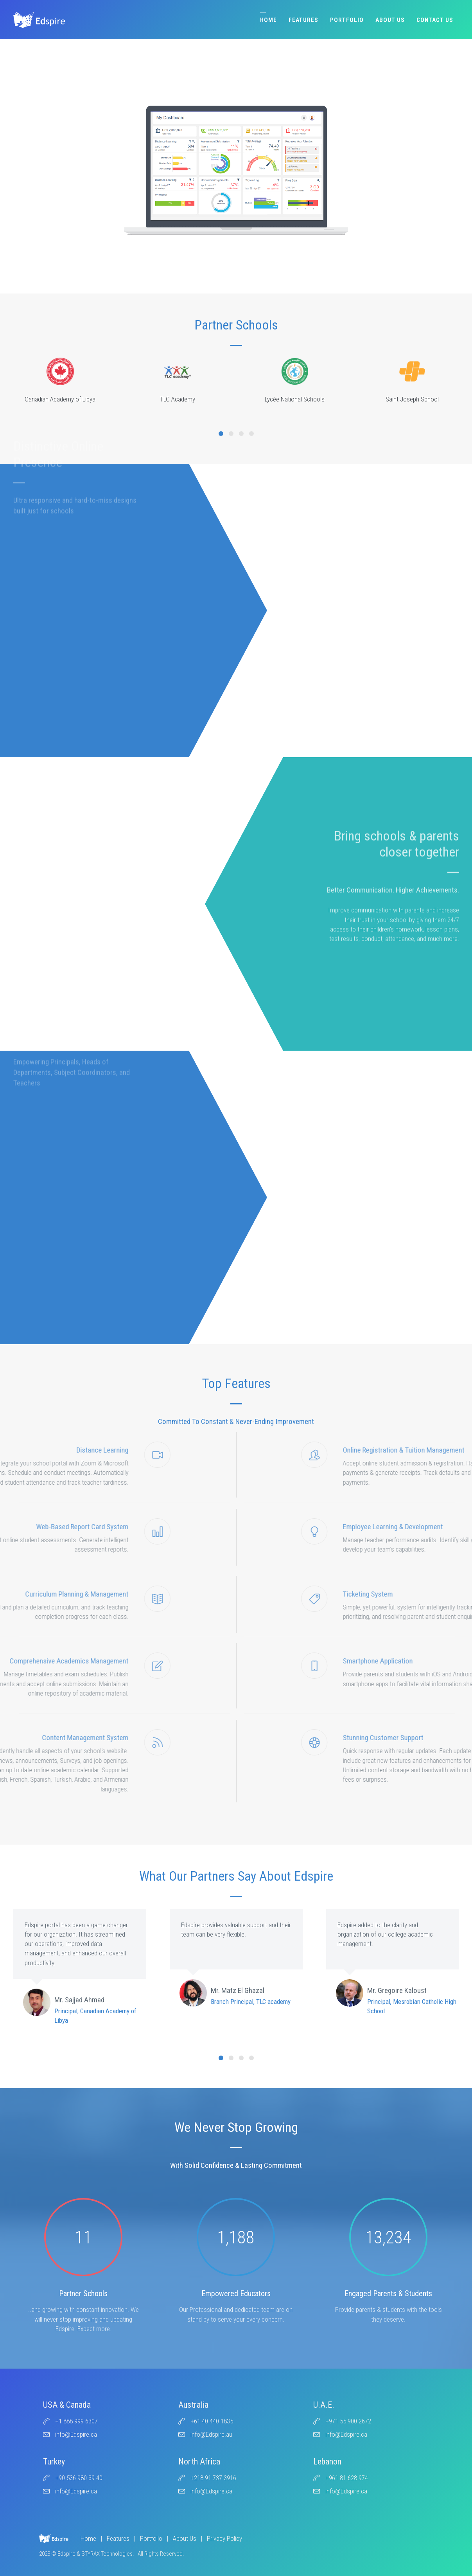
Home (268, 19)
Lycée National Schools (295, 380)
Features (303, 19)
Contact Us (434, 19)
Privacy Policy (224, 2538)
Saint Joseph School (412, 380)
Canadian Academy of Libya (60, 380)
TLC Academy (177, 380)
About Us (390, 19)
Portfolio (347, 19)
